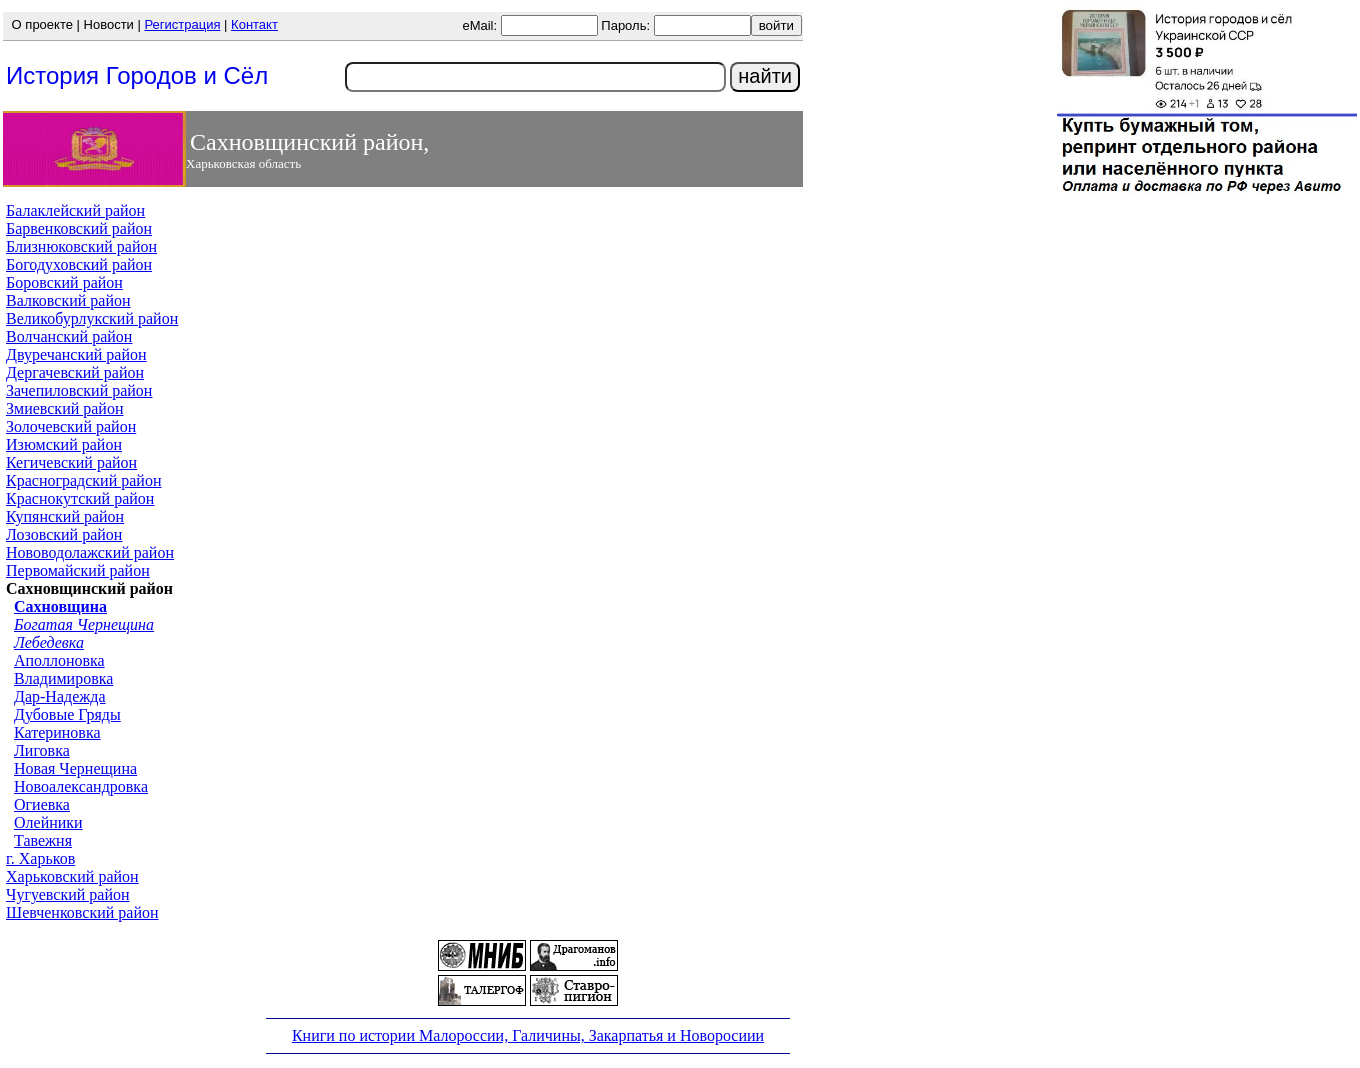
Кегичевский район (71, 462)
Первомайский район (78, 570)
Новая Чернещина (75, 768)
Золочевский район (71, 426)
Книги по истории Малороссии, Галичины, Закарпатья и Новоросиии (528, 1035)
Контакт (254, 24)
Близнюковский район (81, 246)
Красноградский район (83, 480)
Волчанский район (69, 336)
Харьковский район (72, 876)
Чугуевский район (68, 894)
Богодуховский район (79, 264)
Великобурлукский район (92, 318)
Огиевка (42, 804)
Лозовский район (64, 534)
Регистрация (182, 24)
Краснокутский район (80, 498)
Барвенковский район (79, 228)
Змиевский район (65, 408)
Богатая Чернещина (84, 624)
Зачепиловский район (79, 390)
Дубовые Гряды (67, 714)
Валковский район (68, 300)
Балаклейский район (75, 210)
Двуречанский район (76, 354)
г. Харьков (40, 858)
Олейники (48, 822)
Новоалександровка (81, 786)
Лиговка (42, 750)
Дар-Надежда (60, 696)
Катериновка (57, 732)
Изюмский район (64, 444)
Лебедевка (49, 642)
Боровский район (64, 282)
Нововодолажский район (90, 552)
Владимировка (63, 678)
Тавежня (43, 840)
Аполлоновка (59, 660)
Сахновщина (60, 606)
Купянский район (65, 516)
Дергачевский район (75, 372)
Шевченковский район (82, 912)
